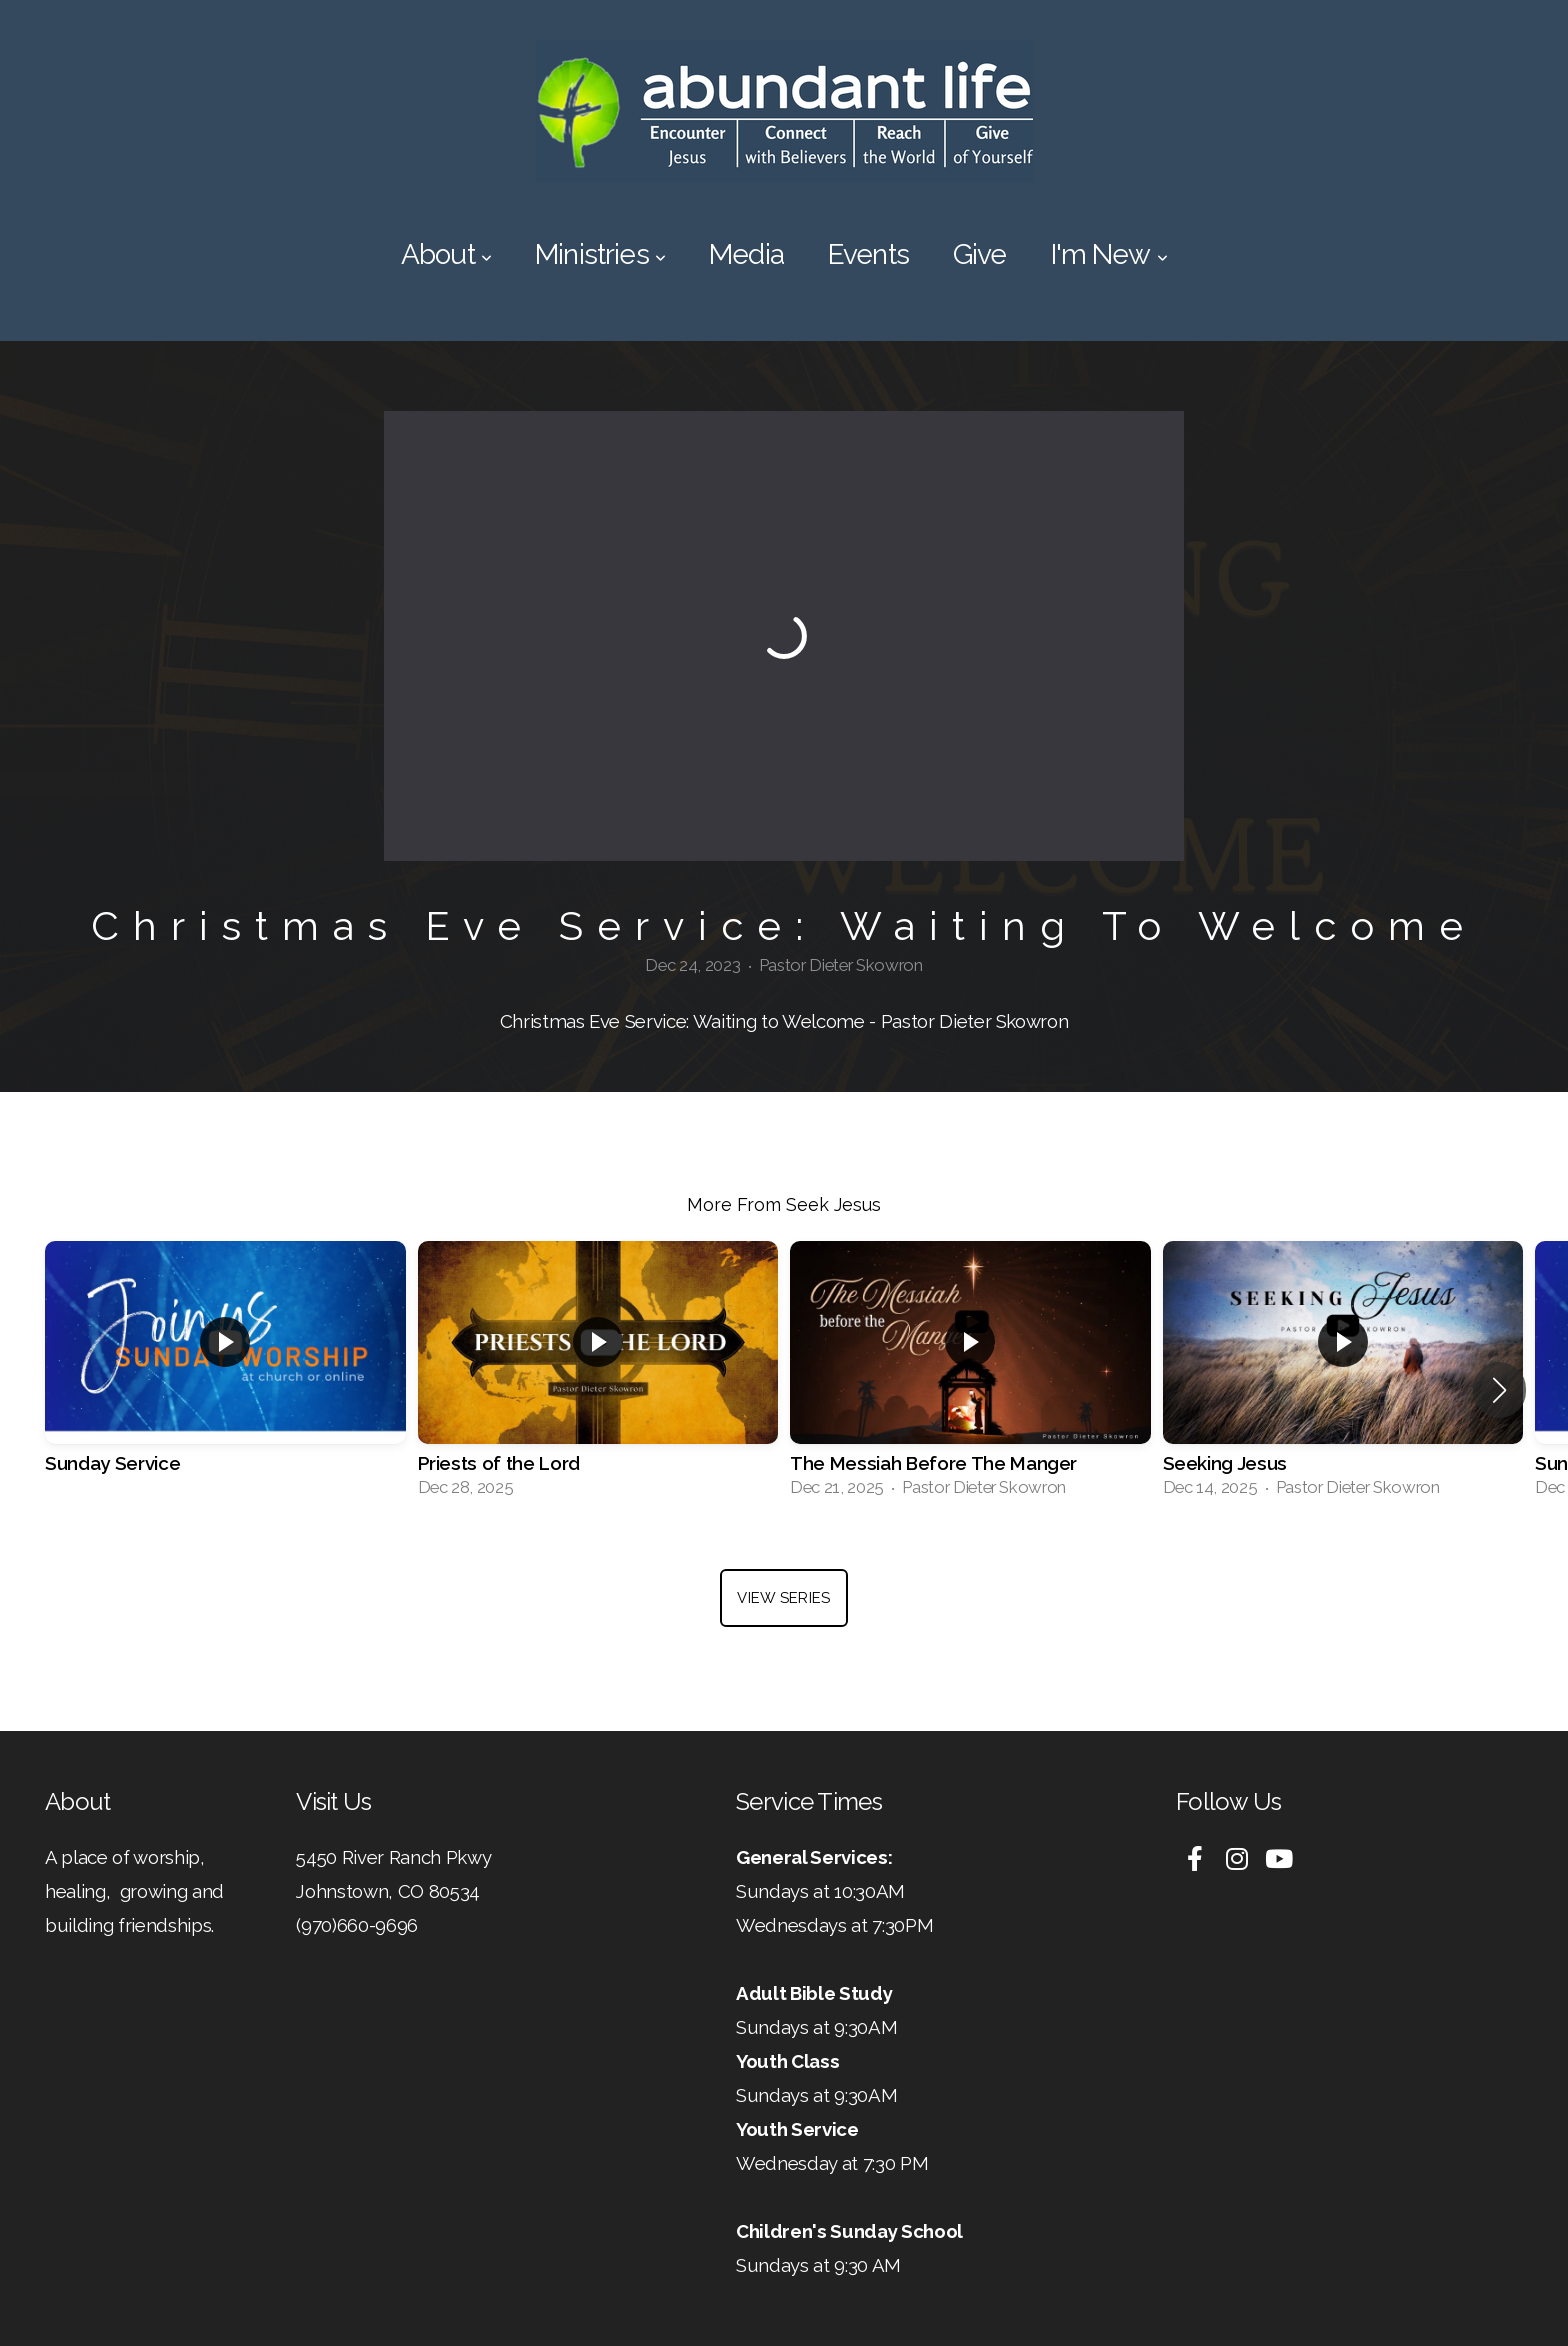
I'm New (1109, 254)
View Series (783, 1598)
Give (980, 254)
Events (868, 254)
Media (746, 254)
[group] (225, 1376)
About (446, 254)
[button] (1499, 1390)
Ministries (600, 254)
